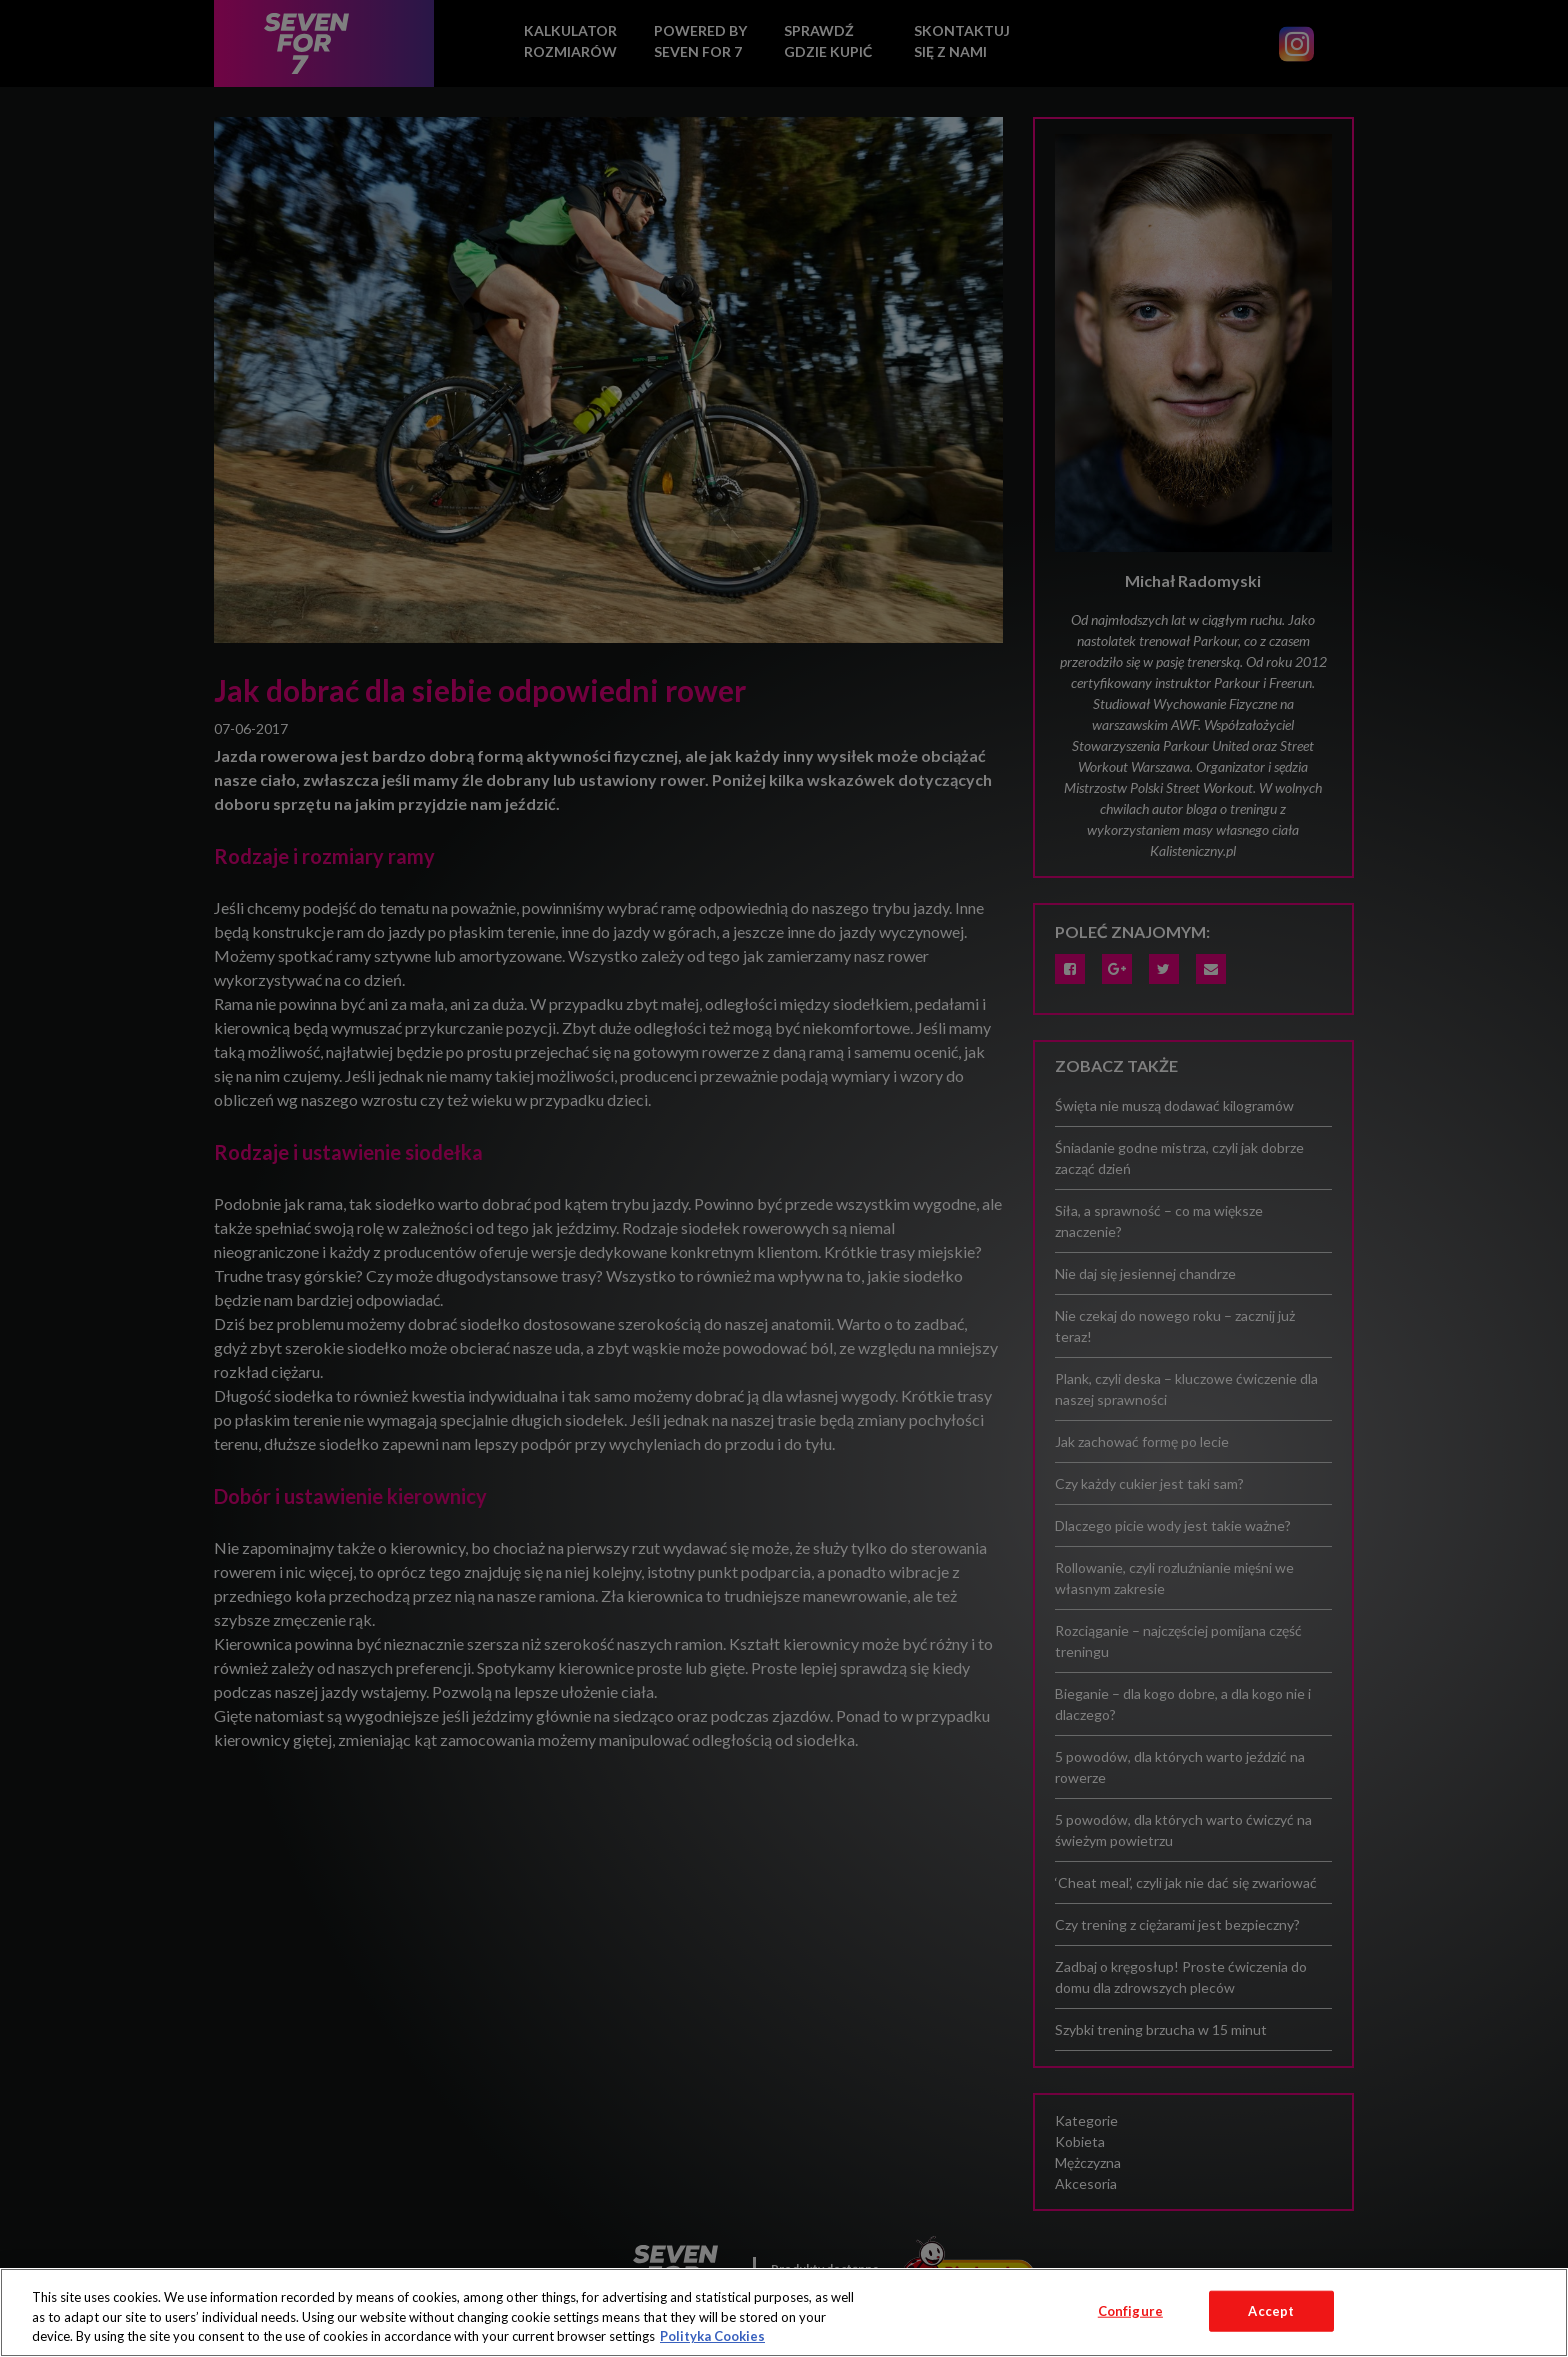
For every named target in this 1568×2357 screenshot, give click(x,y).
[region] (784, 2312)
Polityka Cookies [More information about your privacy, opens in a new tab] (712, 2336)
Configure (1130, 2310)
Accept (1271, 2310)
